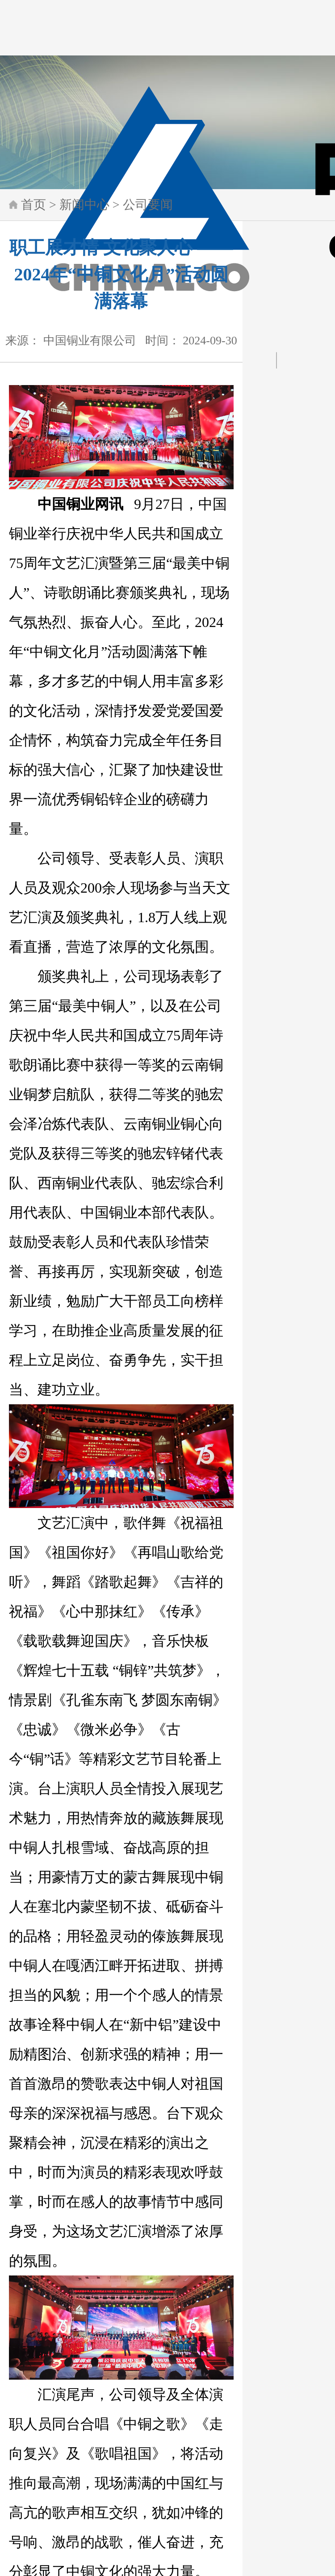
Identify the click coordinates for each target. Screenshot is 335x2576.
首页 (33, 205)
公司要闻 (148, 205)
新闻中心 (84, 205)
